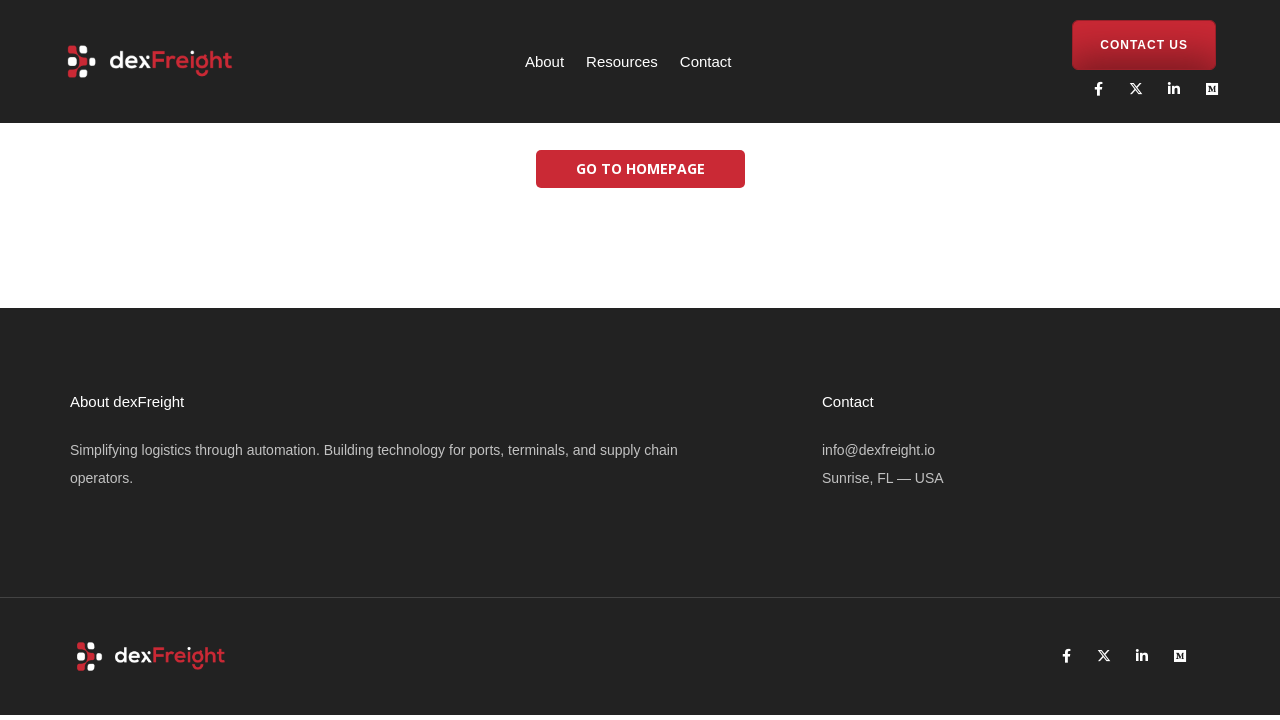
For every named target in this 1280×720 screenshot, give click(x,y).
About (544, 61)
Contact (706, 61)
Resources (622, 61)
